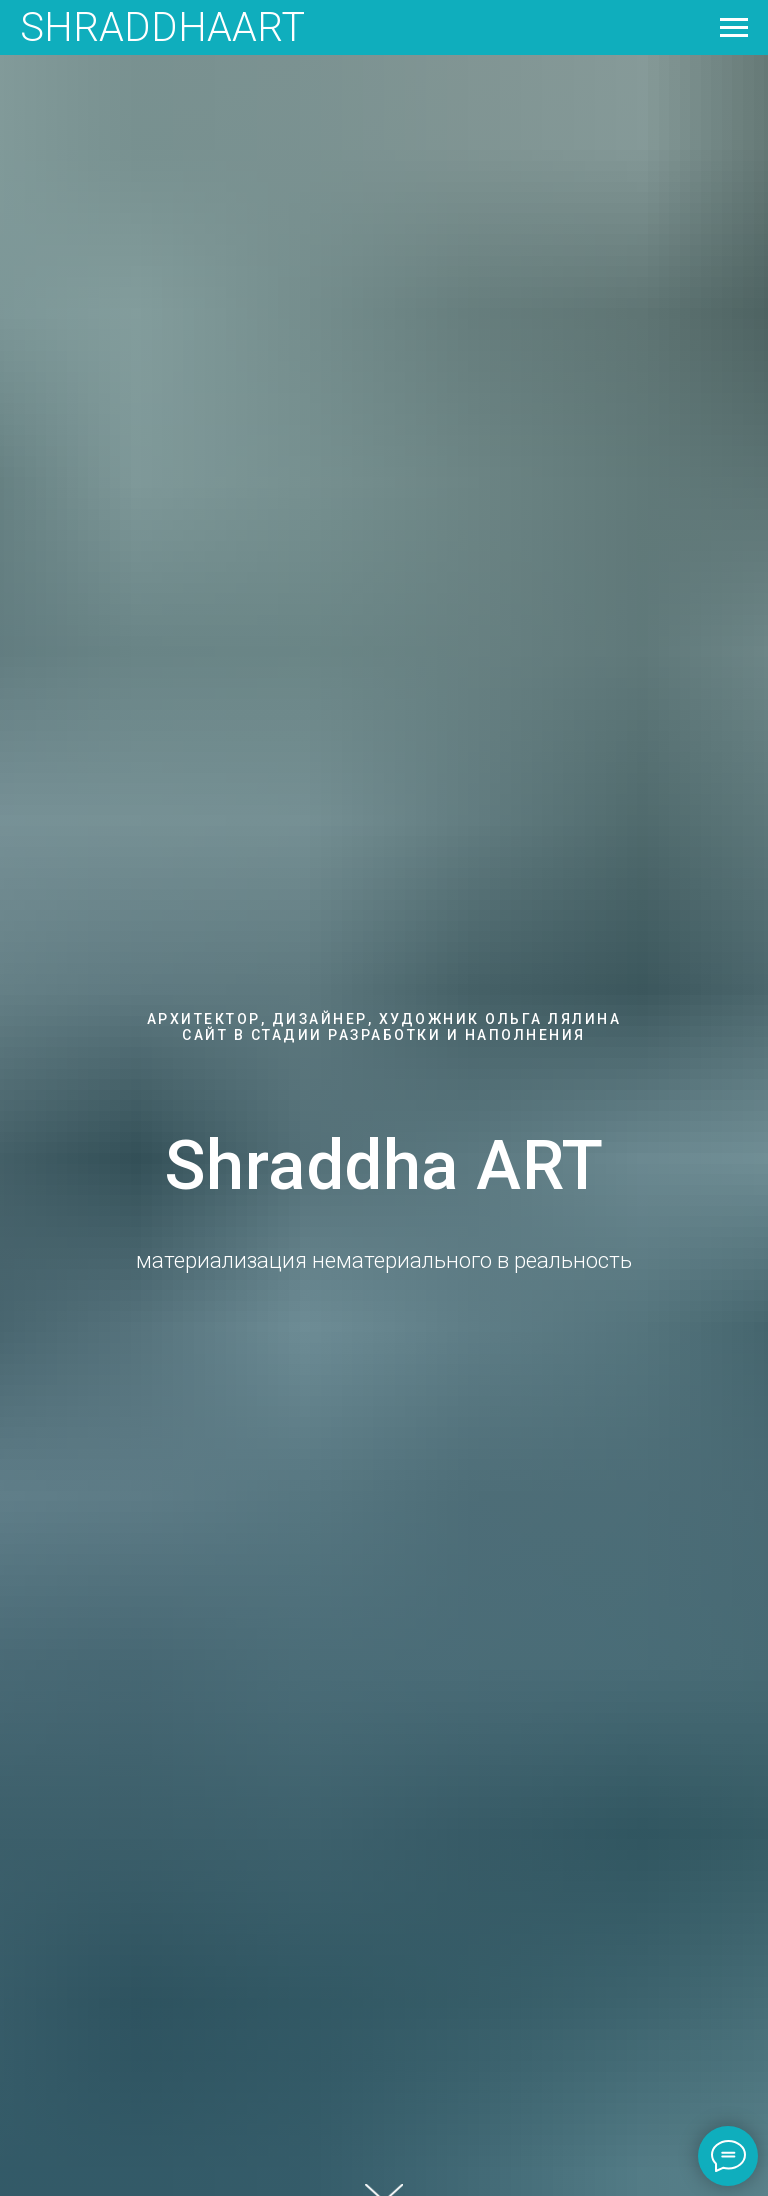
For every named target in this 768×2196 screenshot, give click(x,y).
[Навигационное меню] (734, 28)
